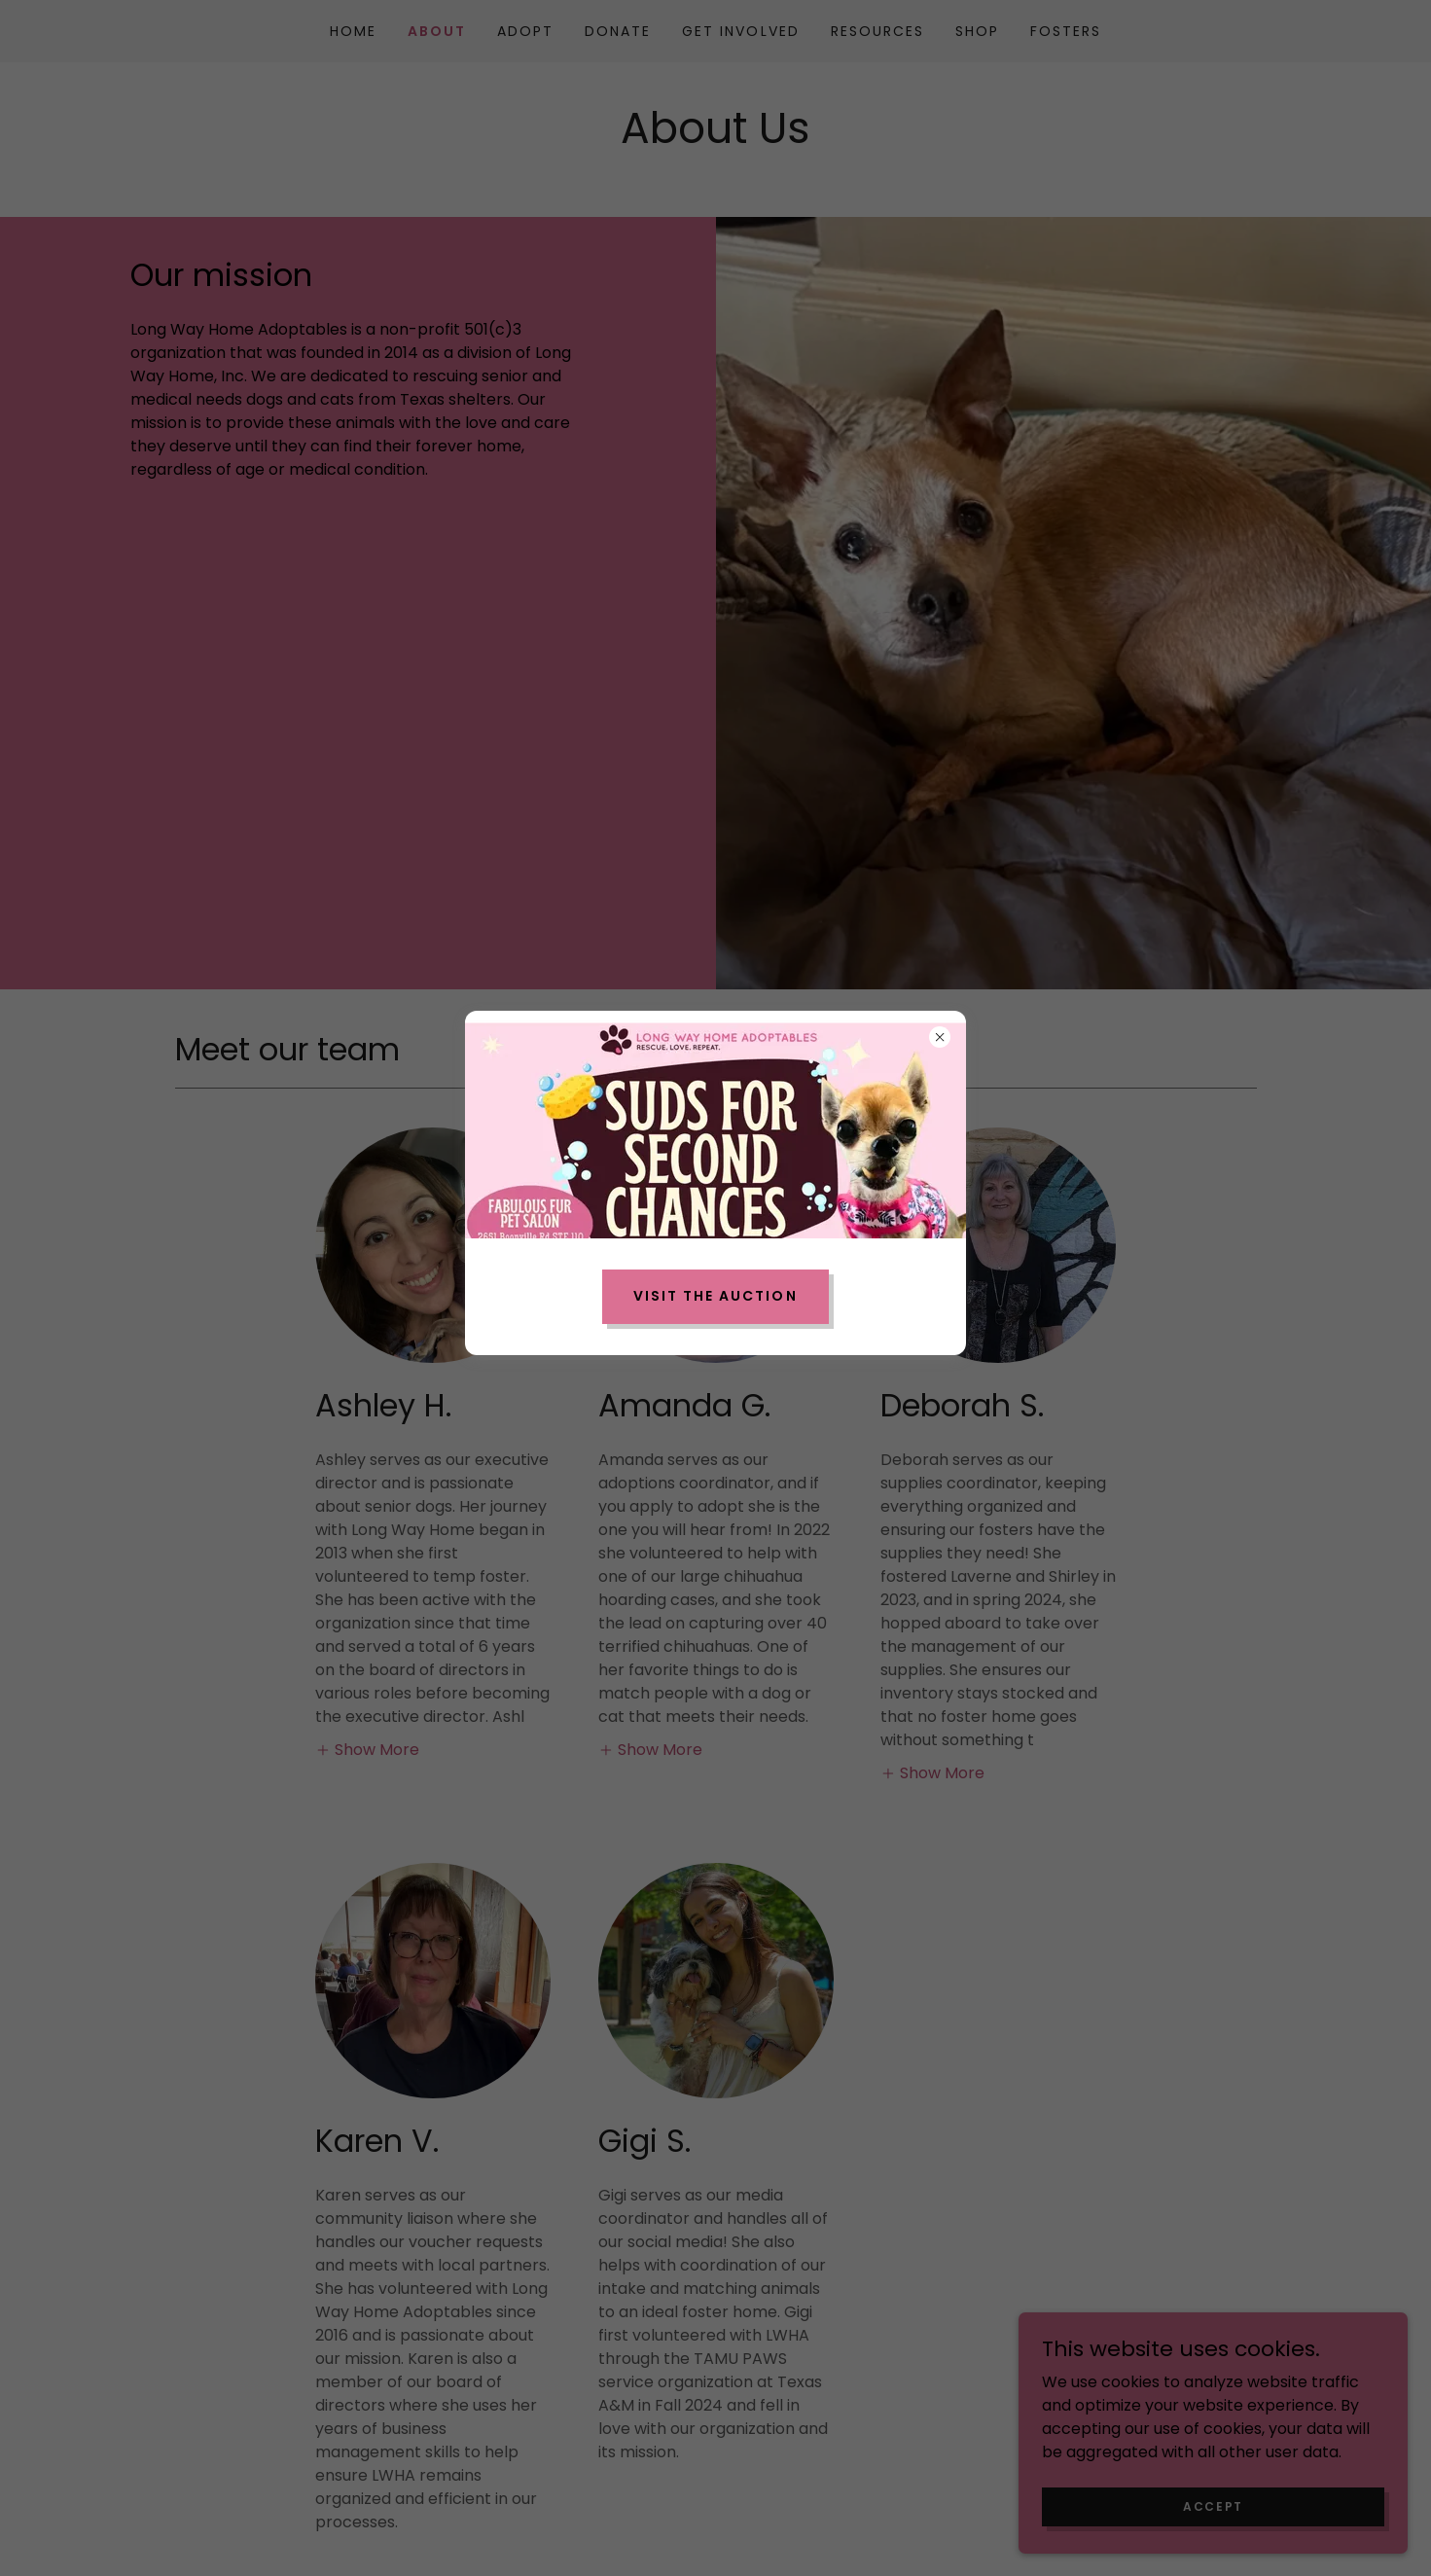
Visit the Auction (715, 1296)
